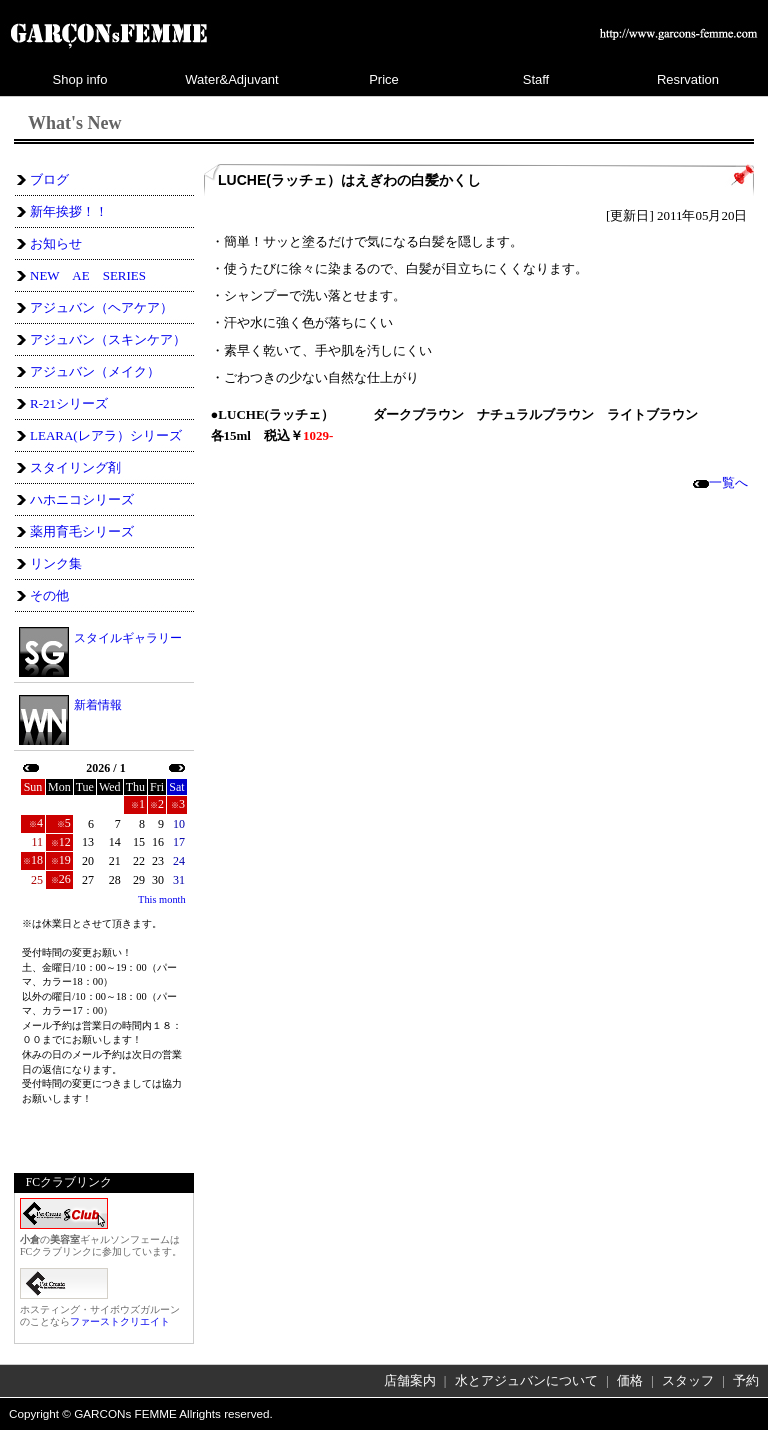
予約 (746, 1380)
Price (384, 79)
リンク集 (56, 563)
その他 (49, 595)
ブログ (49, 179)
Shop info (80, 79)
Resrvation (688, 79)
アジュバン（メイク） (95, 371)
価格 (630, 1380)
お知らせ (56, 243)
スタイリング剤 (75, 467)
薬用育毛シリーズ (82, 531)
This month (162, 899)
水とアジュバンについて (526, 1380)
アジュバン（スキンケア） (108, 339)
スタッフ (688, 1380)
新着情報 (98, 705)
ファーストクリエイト (120, 1321)
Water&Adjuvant (231, 79)
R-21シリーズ (69, 403)
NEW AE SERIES (88, 275)
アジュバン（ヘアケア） (101, 307)
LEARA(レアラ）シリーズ (106, 435)
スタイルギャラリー (128, 637)
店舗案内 (410, 1380)
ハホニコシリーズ (82, 499)
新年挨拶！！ (69, 211)
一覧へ (720, 482)
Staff (536, 79)
